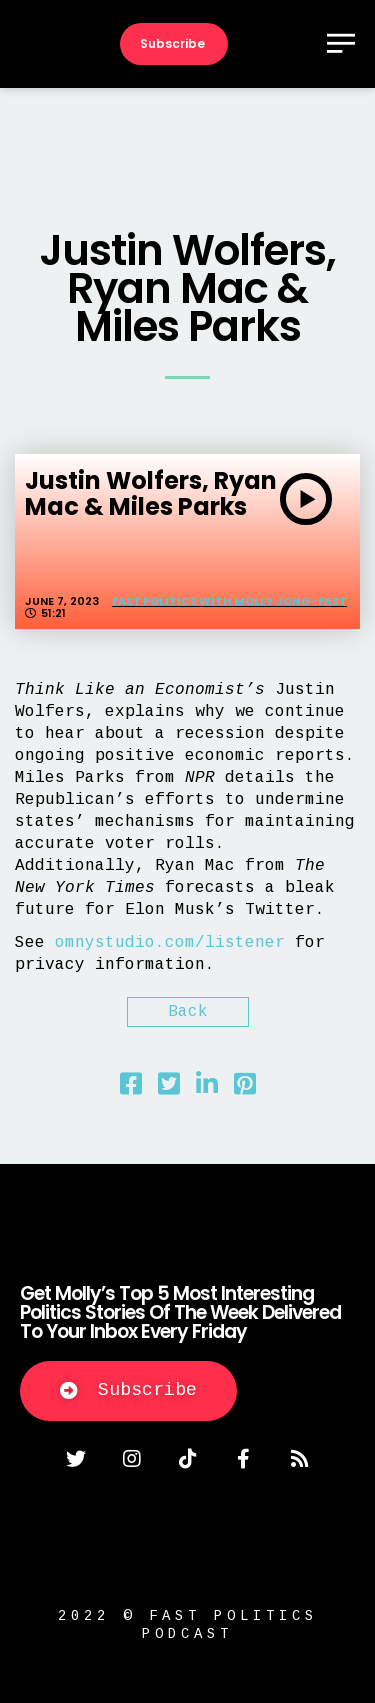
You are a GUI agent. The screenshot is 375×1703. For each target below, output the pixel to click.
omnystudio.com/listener (170, 943)
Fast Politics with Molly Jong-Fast (229, 601)
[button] (128, 1391)
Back (188, 1012)
